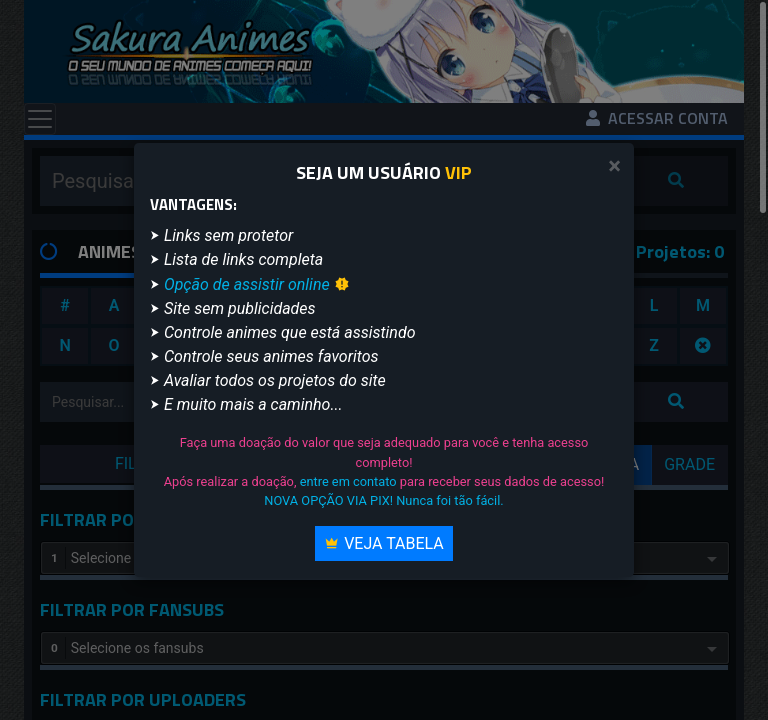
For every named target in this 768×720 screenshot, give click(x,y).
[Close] (614, 166)
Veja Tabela (384, 543)
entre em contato (348, 481)
